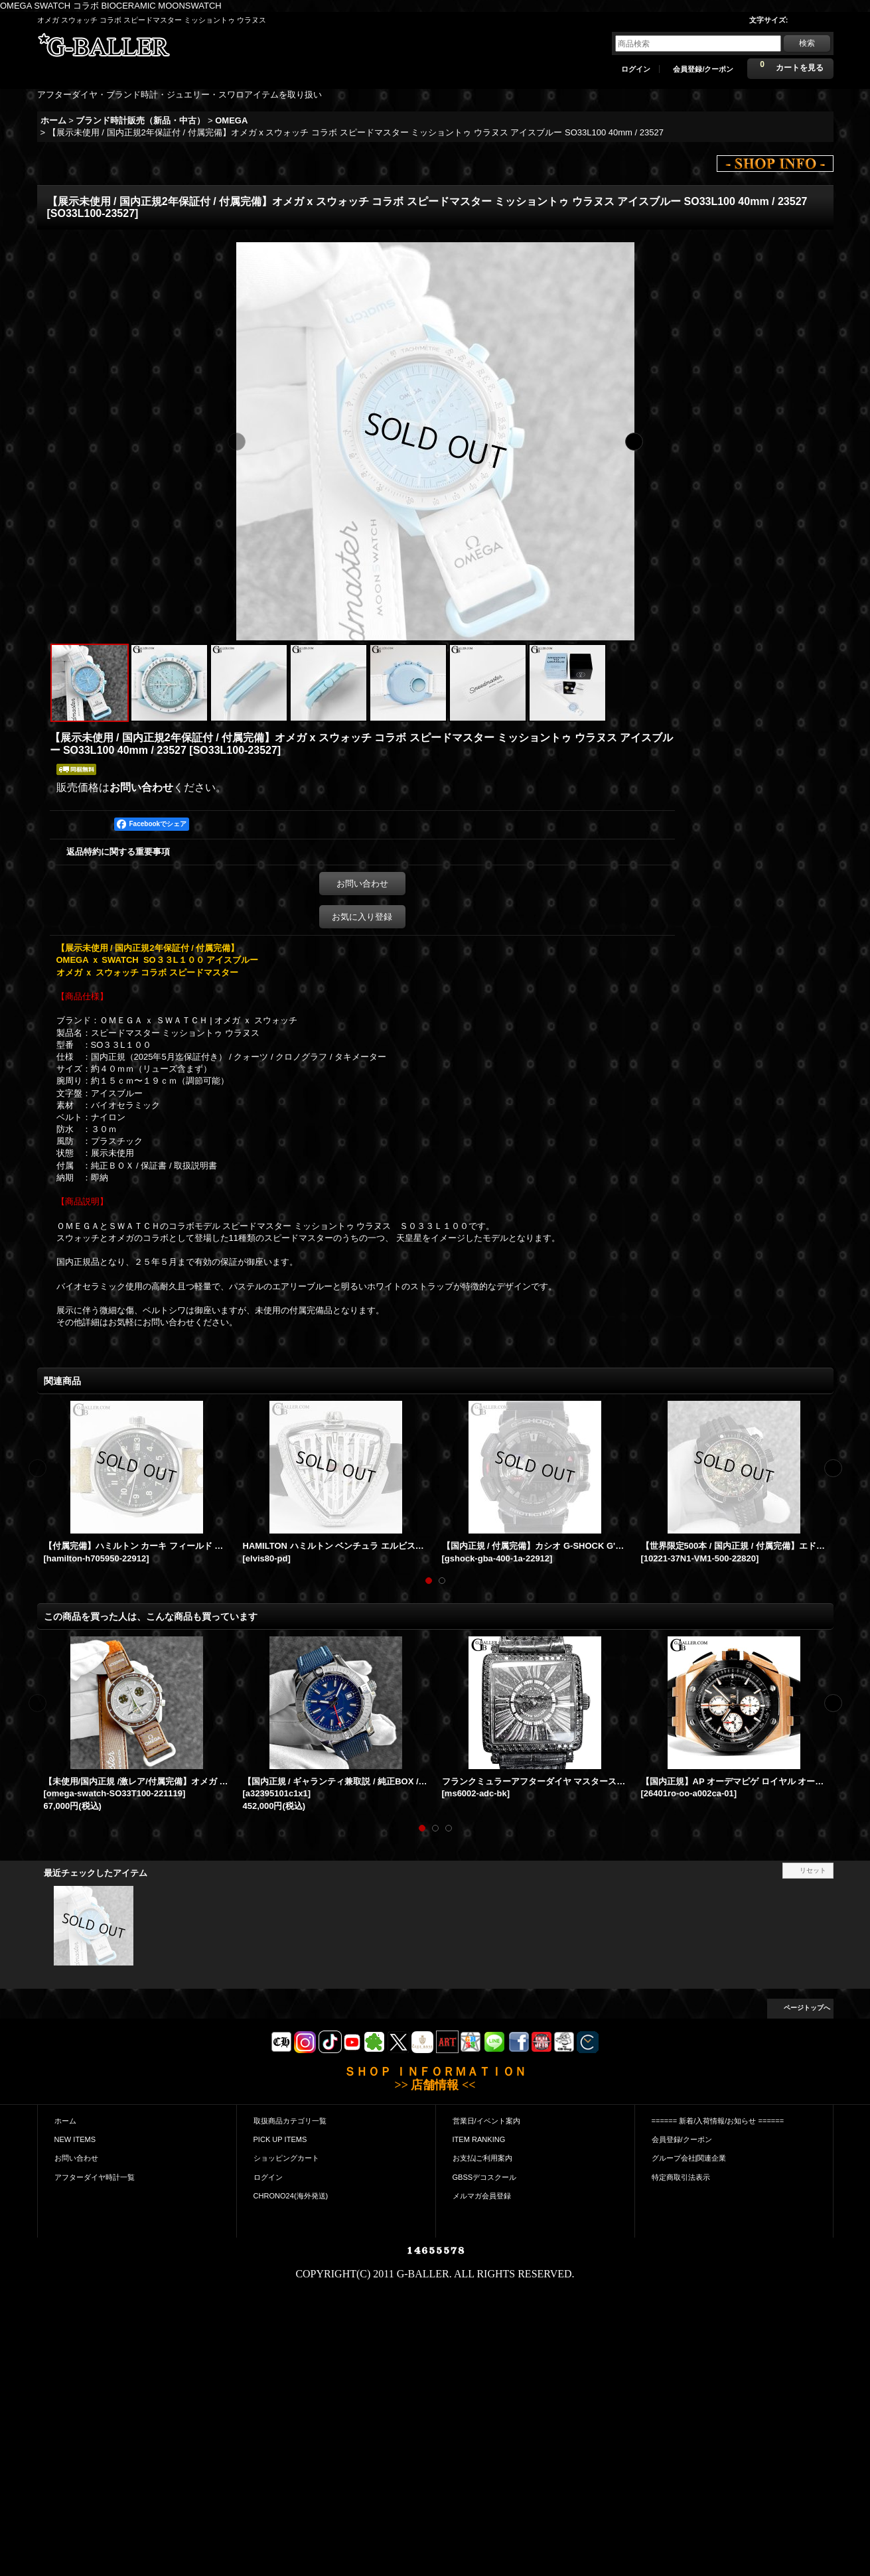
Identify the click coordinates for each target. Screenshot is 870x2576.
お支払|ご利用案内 (483, 2158)
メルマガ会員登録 (482, 2196)
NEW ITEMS (75, 2139)
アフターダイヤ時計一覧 (94, 2177)
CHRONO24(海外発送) (291, 2196)
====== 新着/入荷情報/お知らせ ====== (718, 2121)
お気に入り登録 (362, 917)
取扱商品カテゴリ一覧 (290, 2121)
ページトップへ (807, 2007)
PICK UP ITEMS (280, 2139)
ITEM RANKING (479, 2139)
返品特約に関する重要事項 (118, 852)
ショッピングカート (286, 2158)
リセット (813, 1870)
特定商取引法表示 (681, 2177)
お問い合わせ (141, 787)
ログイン (635, 69)
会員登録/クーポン (703, 69)
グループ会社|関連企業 (689, 2158)
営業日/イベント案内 (486, 2121)
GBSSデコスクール (485, 2177)
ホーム (65, 2121)
